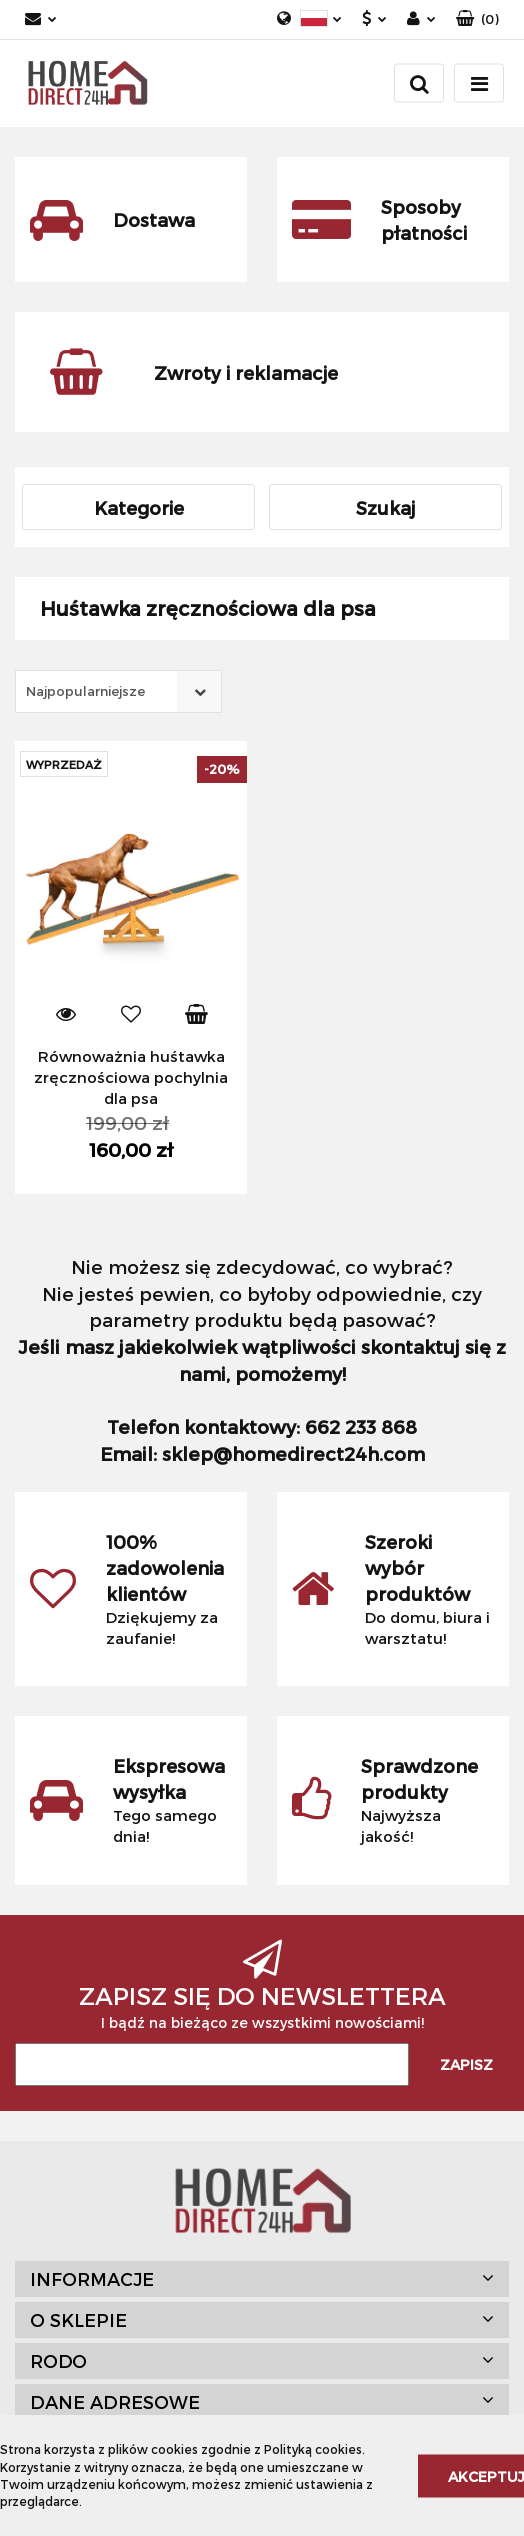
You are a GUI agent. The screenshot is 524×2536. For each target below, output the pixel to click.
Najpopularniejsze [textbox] (85, 691)
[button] (477, 19)
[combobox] (118, 691)
